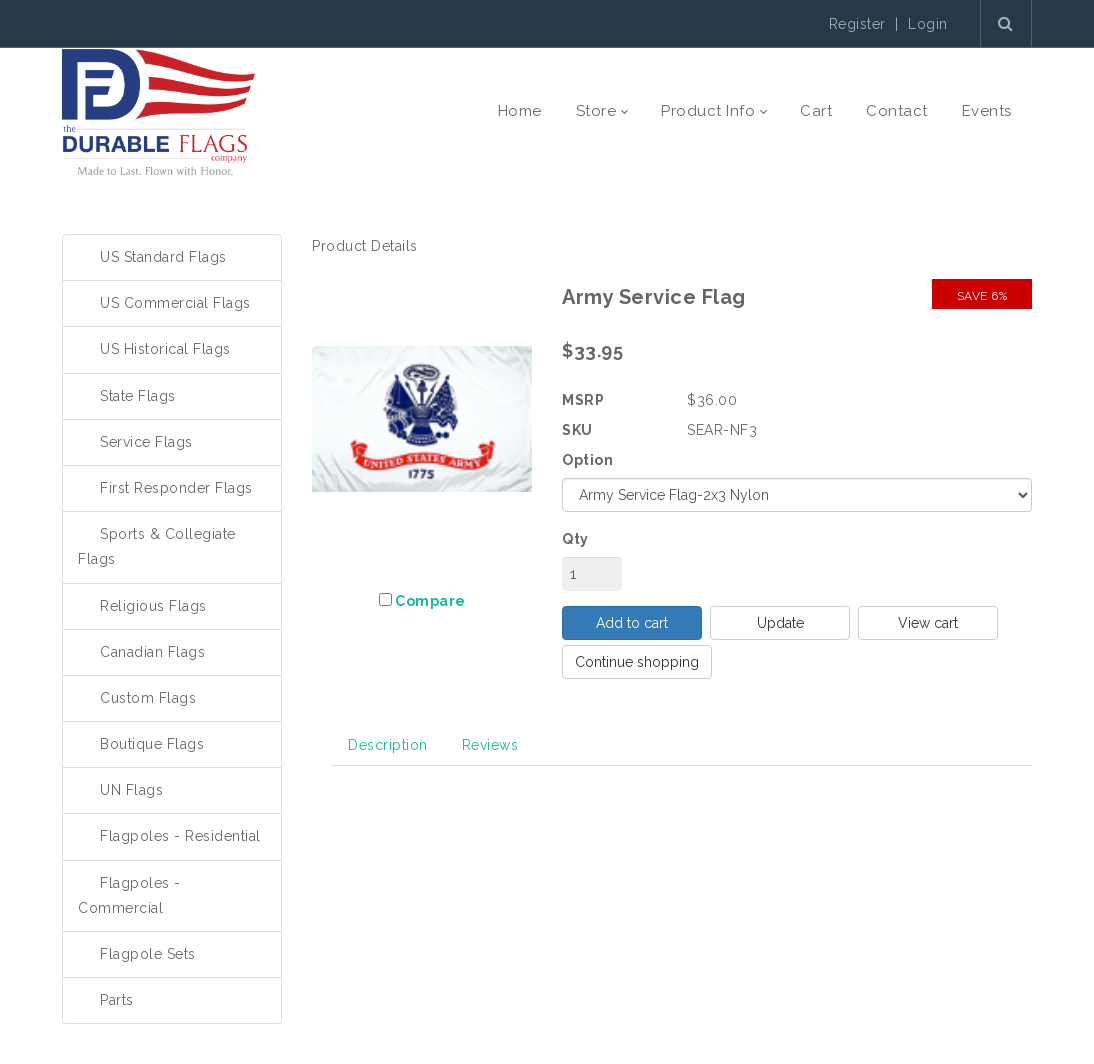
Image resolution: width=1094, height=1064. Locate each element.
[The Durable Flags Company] (158, 111)
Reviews (490, 745)
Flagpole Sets (148, 954)
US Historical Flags (165, 349)
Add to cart (632, 623)
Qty (575, 539)
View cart (928, 623)
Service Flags (146, 442)
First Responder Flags (176, 488)
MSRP (583, 400)
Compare (430, 601)
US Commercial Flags (175, 303)
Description (388, 745)
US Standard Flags (163, 257)
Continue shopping (637, 662)
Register (857, 24)
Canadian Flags (152, 652)
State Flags (138, 396)
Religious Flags (153, 606)
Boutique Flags (152, 744)
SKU (577, 430)
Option (587, 460)
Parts (117, 1000)
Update (780, 623)
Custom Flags (148, 698)
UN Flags (131, 790)
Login (928, 24)
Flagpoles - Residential (180, 836)
